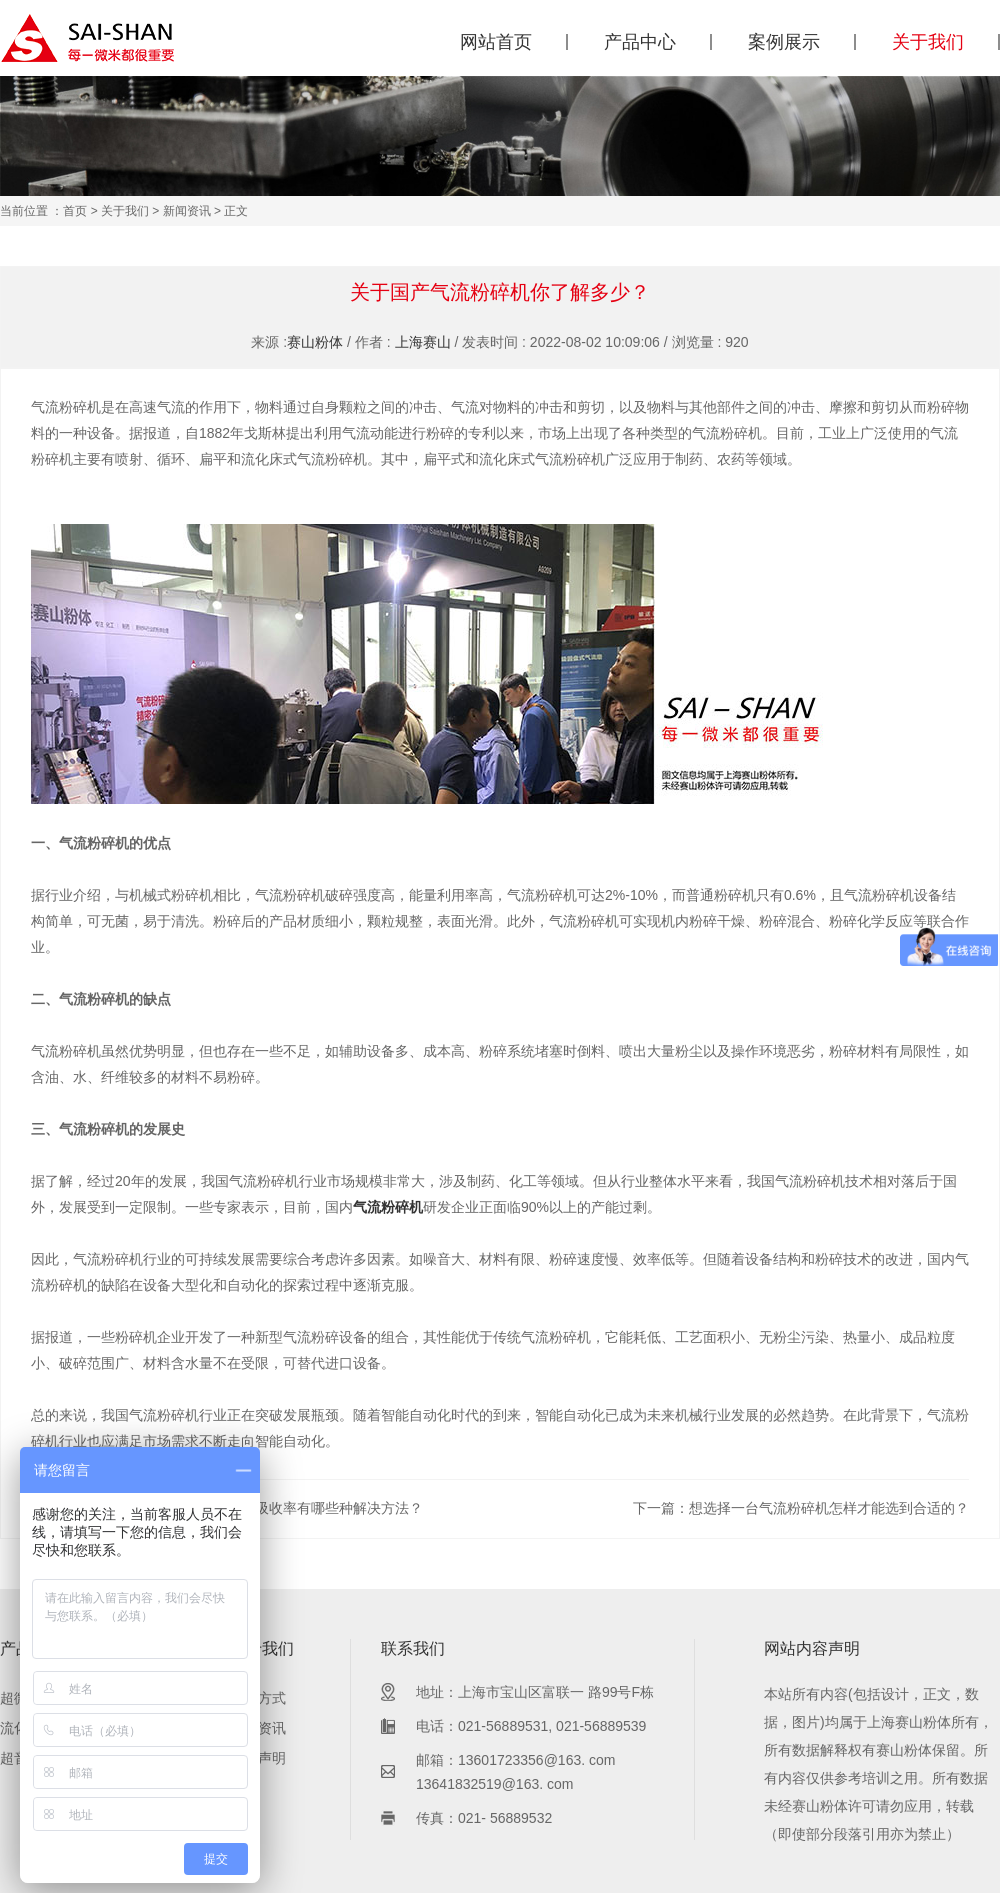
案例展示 (784, 42)
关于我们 (928, 42)
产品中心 (640, 42)
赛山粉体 (315, 342)
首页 (75, 211)
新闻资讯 (187, 211)
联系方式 (258, 1698)
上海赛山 (423, 342)
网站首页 (496, 42)
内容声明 (258, 1758)
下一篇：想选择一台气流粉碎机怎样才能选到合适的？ (801, 1508)
